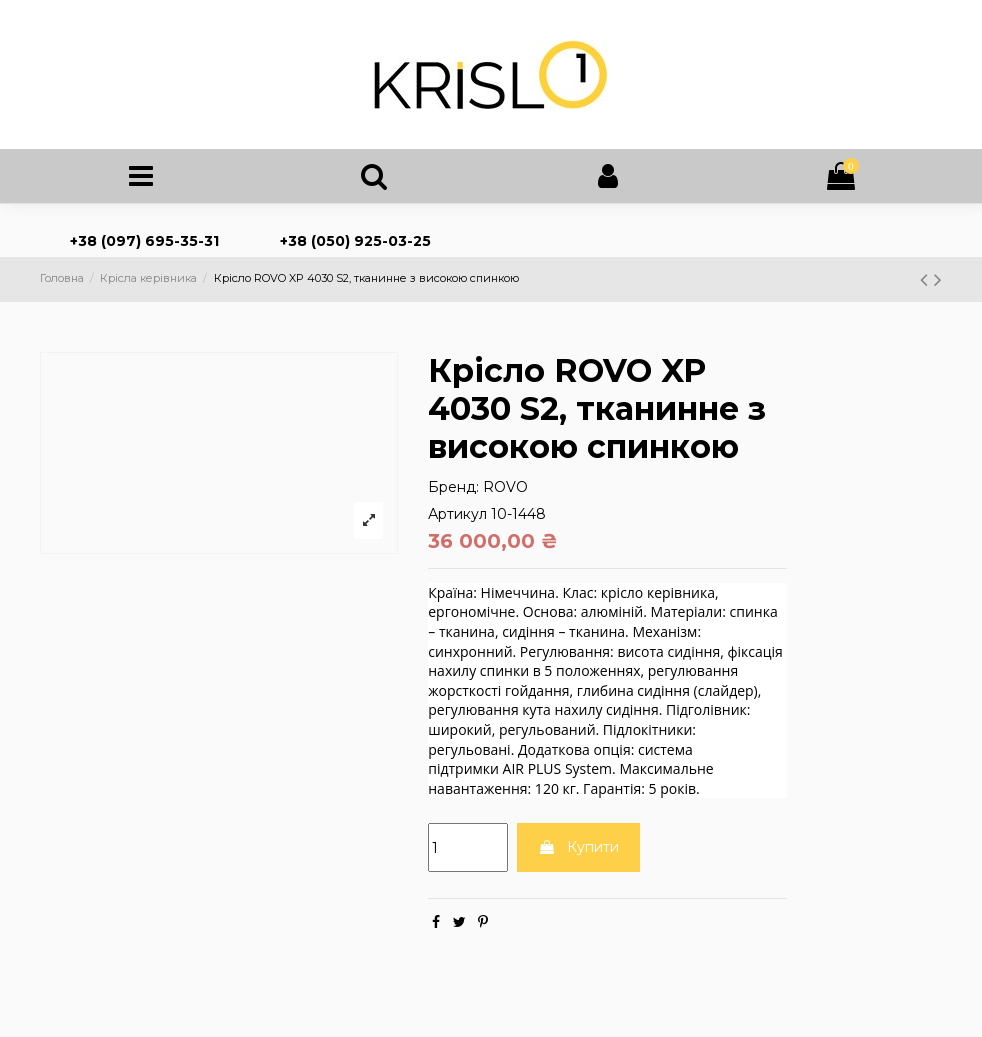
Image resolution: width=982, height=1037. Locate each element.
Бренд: (453, 492)
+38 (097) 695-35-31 (144, 247)
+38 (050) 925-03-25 (355, 247)
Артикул (457, 519)
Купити (578, 853)
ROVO (505, 492)
